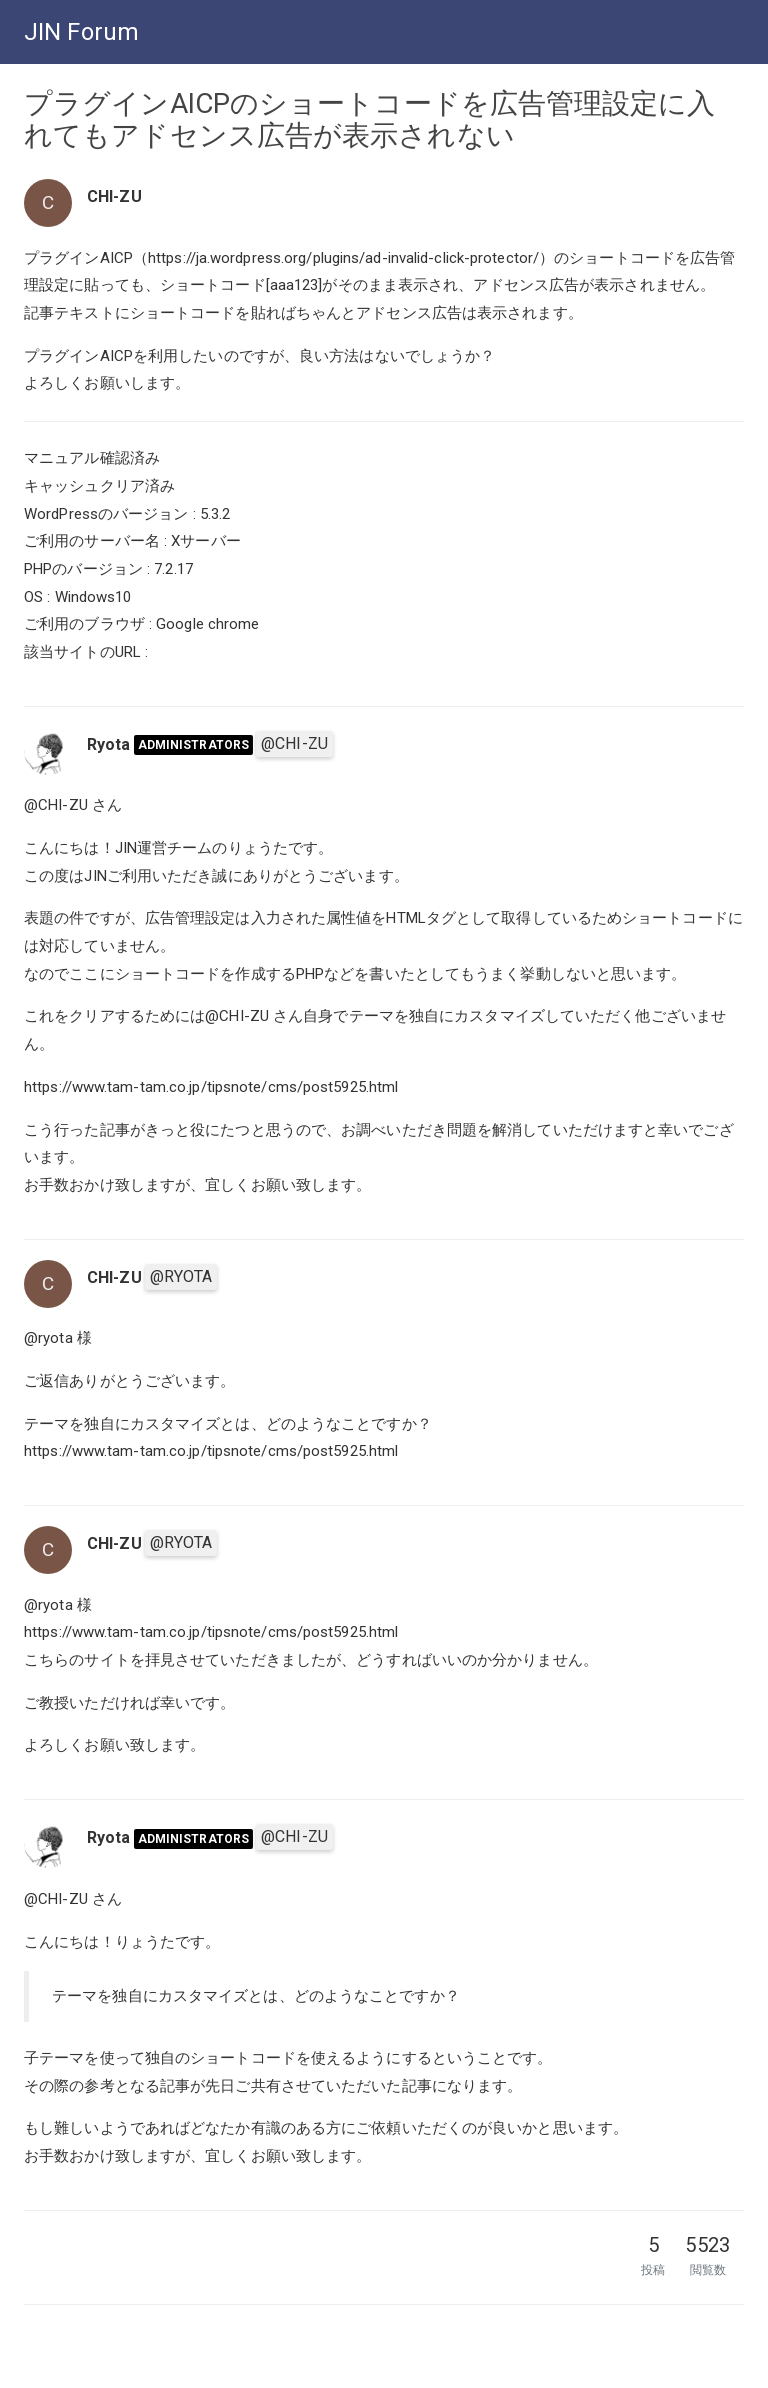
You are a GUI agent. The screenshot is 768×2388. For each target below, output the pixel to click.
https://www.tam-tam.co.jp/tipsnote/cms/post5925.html (211, 1087)
